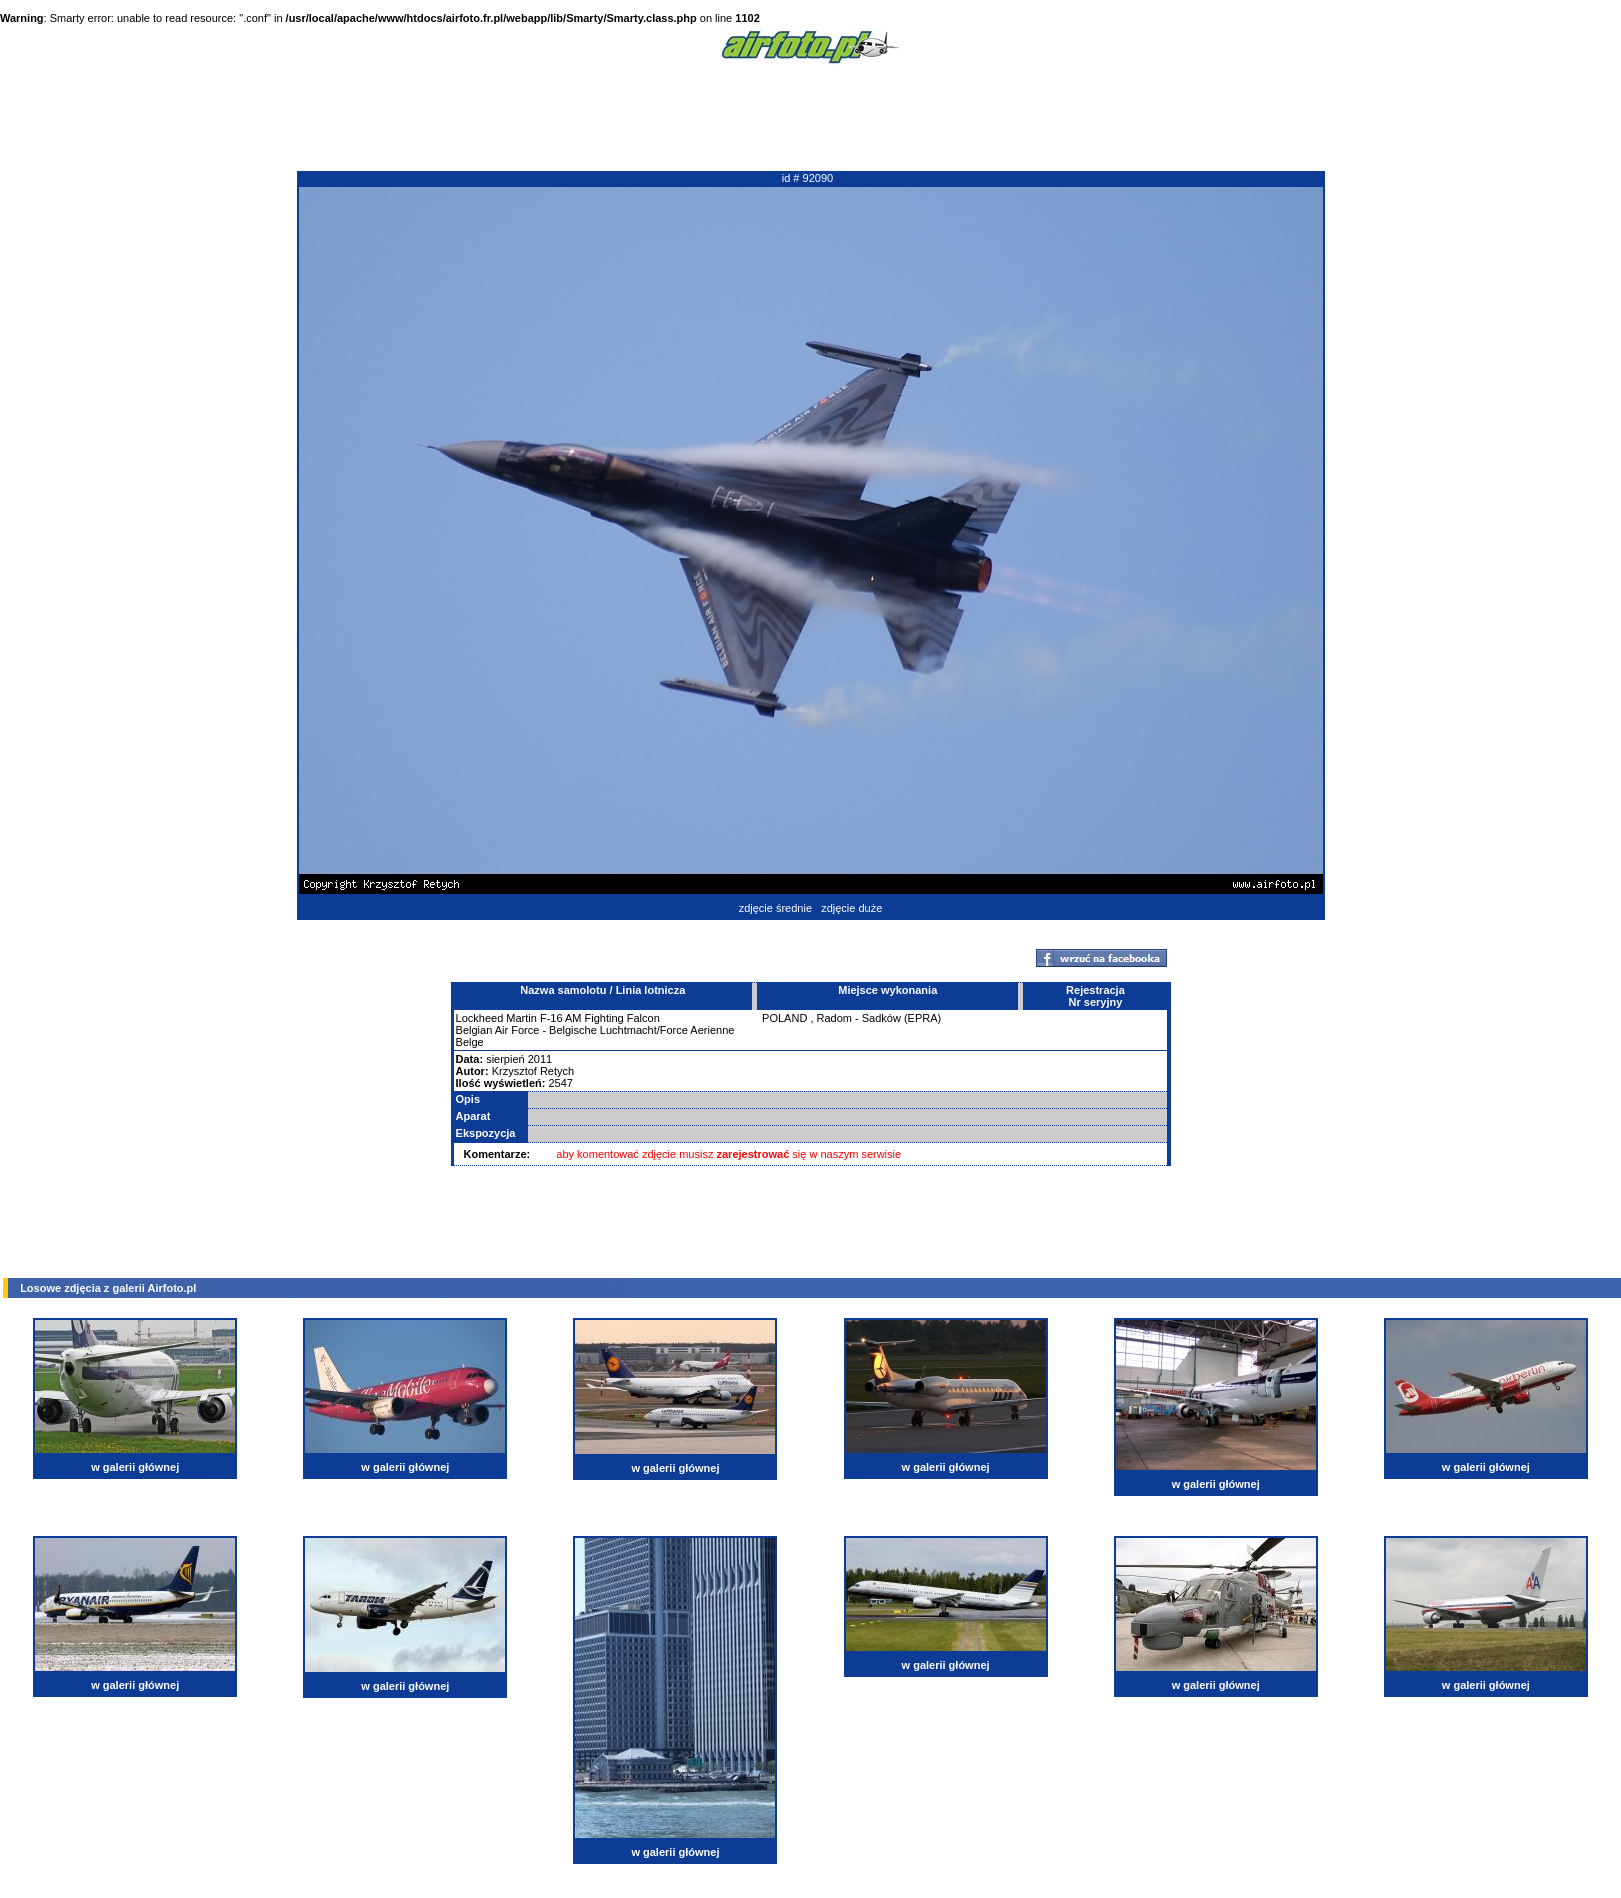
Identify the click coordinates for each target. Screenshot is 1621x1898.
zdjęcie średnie (775, 908)
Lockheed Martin (496, 1018)
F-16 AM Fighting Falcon (600, 1018)
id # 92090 (807, 178)
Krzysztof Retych (533, 1071)
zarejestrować (753, 1154)
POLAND (784, 1018)
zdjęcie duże (851, 908)
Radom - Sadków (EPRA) (879, 1018)
